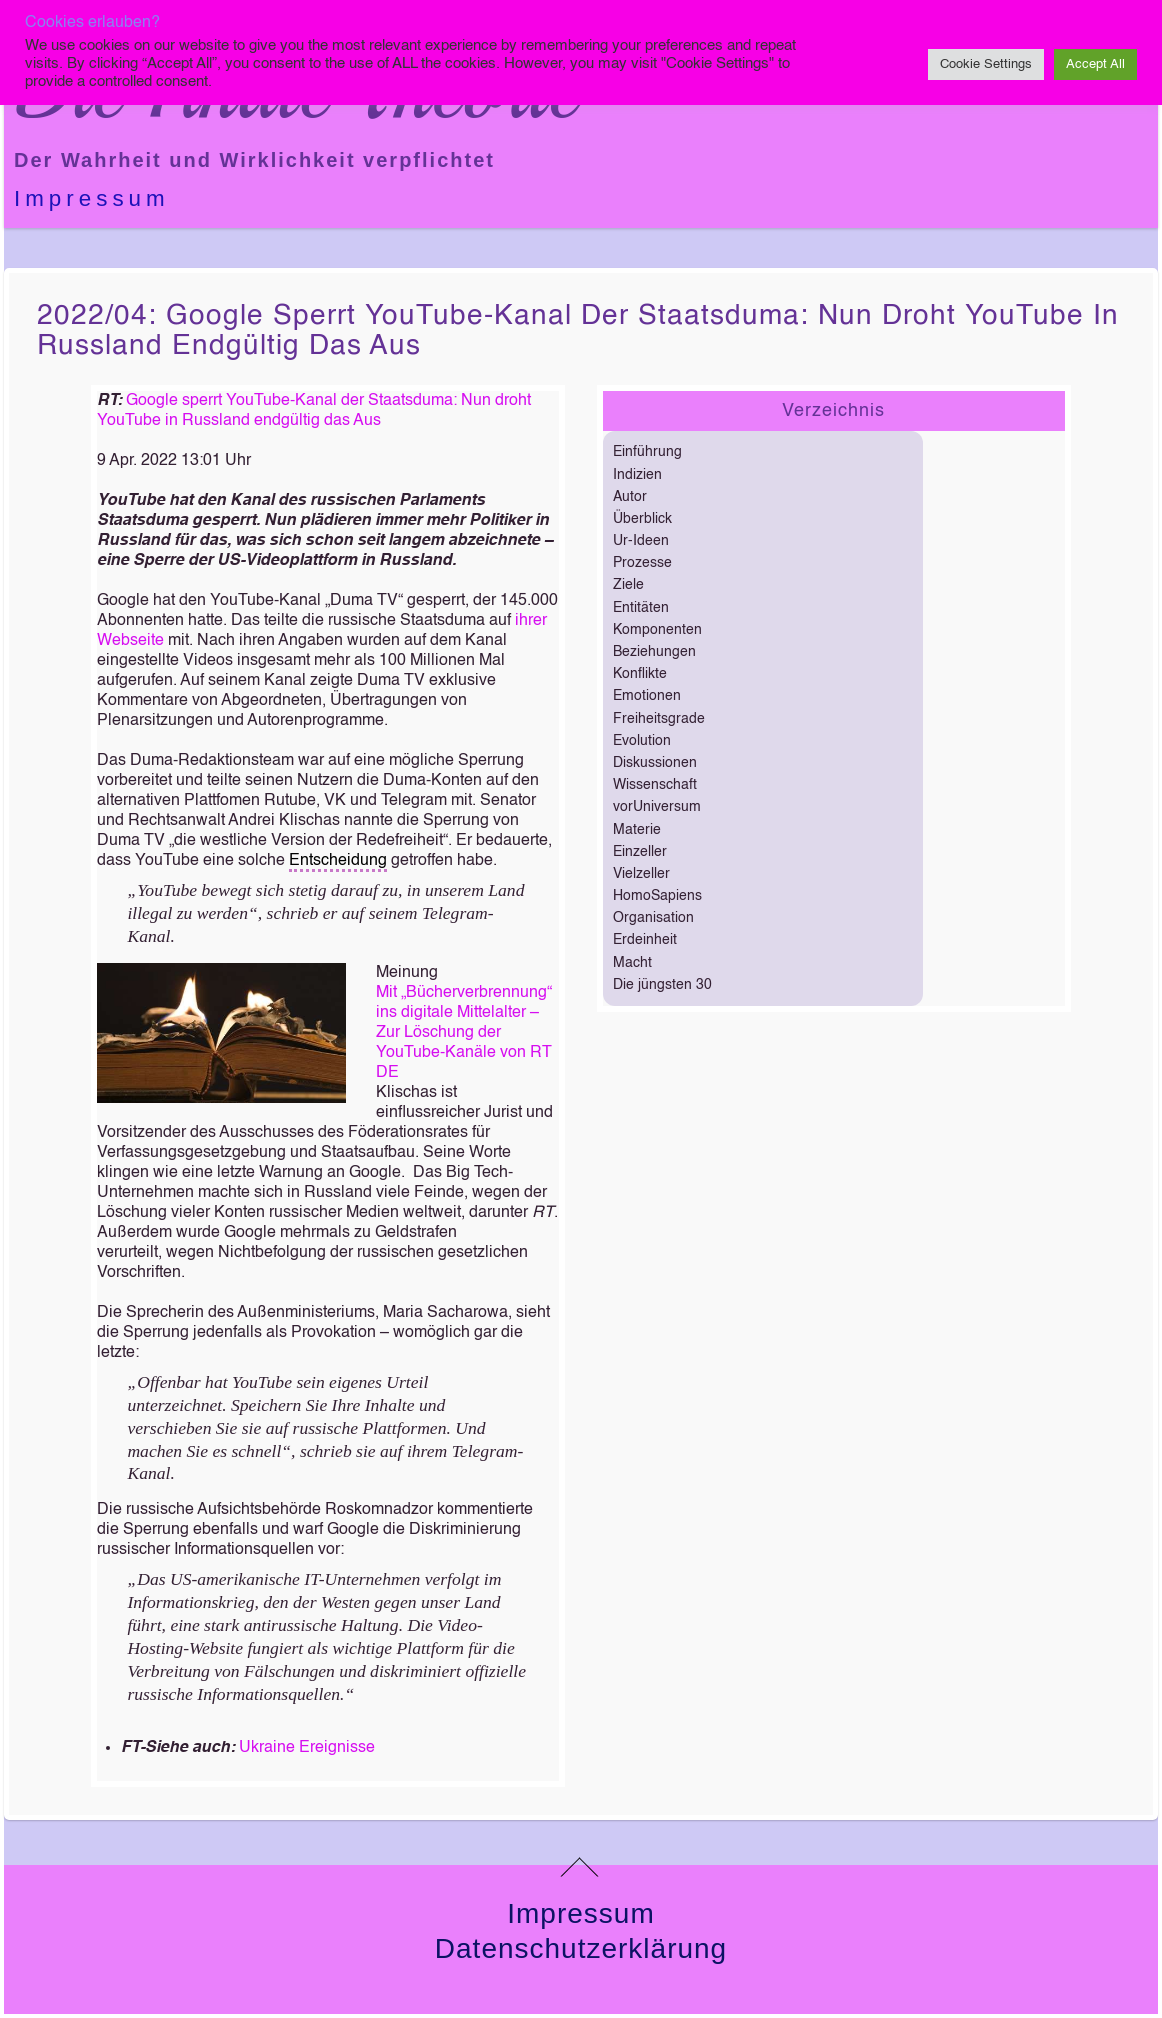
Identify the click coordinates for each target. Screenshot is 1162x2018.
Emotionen (647, 696)
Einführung (647, 452)
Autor (630, 497)
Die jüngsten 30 (662, 985)
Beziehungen (654, 652)
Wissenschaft (655, 785)
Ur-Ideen (641, 541)
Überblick (642, 519)
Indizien (637, 475)
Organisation (653, 918)
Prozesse (642, 563)
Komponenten (657, 630)
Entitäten (641, 608)
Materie (637, 830)
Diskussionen (655, 763)
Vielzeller (641, 874)
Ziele (628, 585)
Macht (632, 963)
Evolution (642, 741)
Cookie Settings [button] (986, 64)
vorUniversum (657, 807)
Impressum (92, 198)
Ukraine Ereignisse (307, 1748)
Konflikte (640, 674)
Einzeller (640, 852)
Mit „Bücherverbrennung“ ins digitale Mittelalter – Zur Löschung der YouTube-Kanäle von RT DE (464, 1033)
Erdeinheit (645, 940)
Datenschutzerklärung (581, 1948)
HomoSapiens (657, 896)
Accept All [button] (1095, 64)
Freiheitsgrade (659, 719)
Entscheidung (338, 861)
